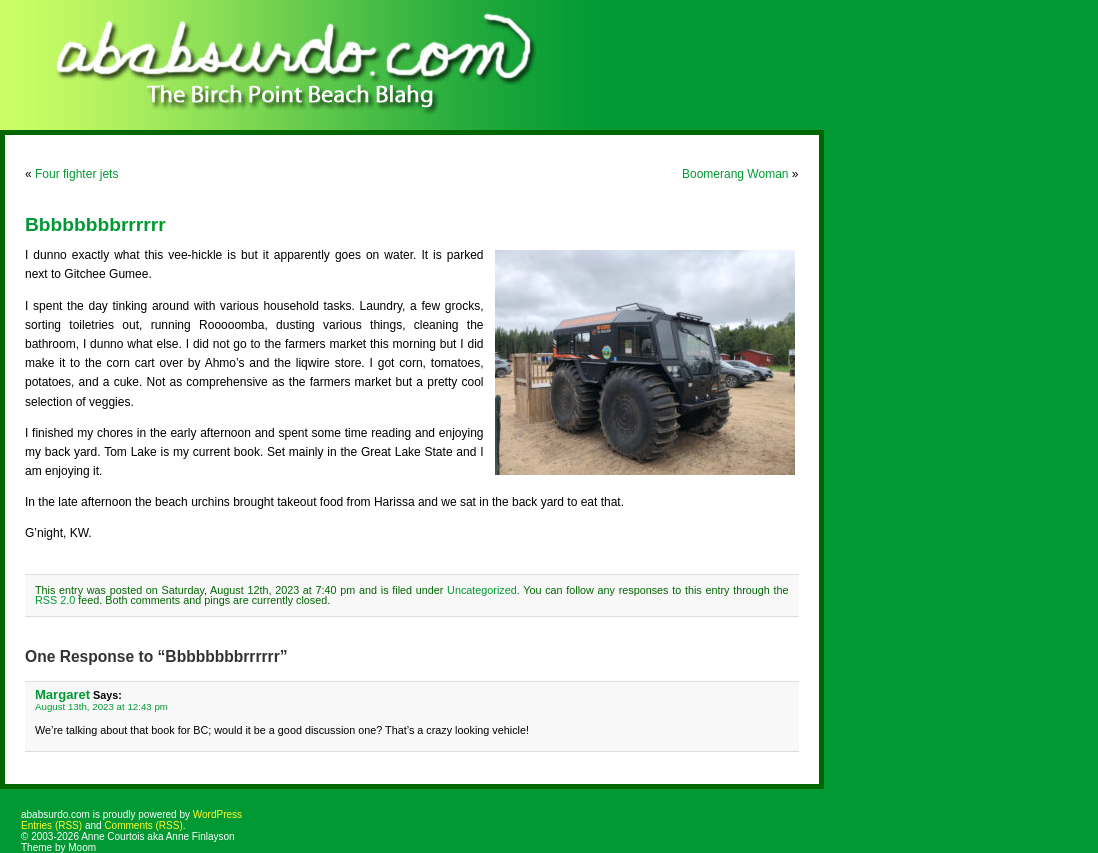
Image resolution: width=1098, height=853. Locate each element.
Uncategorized (482, 590)
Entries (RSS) (51, 825)
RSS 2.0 (55, 600)
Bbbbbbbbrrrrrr (95, 224)
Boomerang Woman (735, 174)
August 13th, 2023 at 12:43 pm (101, 706)
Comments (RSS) (143, 825)
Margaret (62, 694)
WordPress (217, 814)
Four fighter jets (76, 174)
